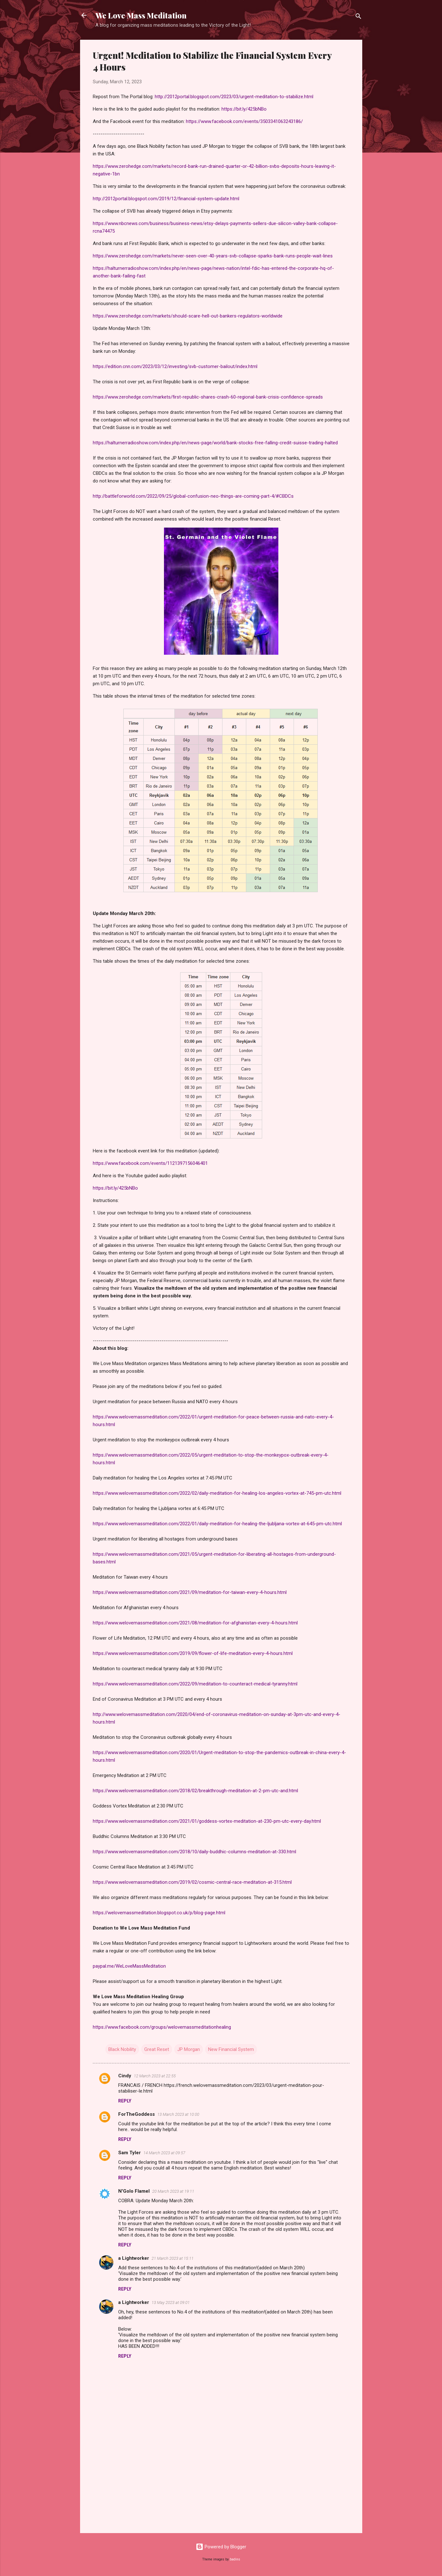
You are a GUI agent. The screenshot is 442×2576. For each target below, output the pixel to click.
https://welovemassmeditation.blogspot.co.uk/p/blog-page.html (159, 1913)
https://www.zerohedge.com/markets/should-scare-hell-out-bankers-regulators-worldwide (187, 316)
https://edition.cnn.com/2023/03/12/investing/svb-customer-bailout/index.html (175, 366)
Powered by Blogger (221, 2547)
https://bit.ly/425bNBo (244, 109)
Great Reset (156, 2049)
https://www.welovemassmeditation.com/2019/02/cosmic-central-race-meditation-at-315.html (192, 1882)
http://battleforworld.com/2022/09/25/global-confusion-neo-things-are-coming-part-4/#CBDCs (193, 496)
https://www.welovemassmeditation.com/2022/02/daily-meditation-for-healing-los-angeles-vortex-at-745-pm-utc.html (217, 1493)
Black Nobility (122, 2049)
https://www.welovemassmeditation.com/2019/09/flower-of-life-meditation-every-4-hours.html (193, 1653)
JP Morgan (188, 2049)
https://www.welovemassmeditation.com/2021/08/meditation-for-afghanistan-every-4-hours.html (195, 1623)
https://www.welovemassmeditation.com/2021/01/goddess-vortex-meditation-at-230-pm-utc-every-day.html (207, 1821)
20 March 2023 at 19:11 (173, 2191)
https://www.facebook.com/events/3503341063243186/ (244, 121)
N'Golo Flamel (134, 2191)
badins (235, 2559)
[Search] (358, 17)
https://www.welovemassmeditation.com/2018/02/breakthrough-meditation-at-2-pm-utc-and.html (195, 1791)
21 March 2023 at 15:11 (173, 2258)
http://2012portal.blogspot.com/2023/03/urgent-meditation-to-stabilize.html (234, 96)
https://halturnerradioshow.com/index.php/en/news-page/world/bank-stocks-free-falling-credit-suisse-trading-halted (215, 443)
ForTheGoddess (136, 2114)
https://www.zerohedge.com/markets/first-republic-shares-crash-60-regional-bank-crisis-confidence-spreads (208, 397)
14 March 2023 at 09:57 (164, 2152)
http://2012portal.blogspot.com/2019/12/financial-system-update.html (166, 199)
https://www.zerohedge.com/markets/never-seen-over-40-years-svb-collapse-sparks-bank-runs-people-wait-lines (213, 256)
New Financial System (231, 2049)
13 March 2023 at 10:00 (178, 2114)
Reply (124, 2100)
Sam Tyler (129, 2153)
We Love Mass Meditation (141, 15)
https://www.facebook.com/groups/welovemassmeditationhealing (162, 2027)
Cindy (124, 2076)
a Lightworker (133, 2258)
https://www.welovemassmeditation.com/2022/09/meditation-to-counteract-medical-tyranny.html (195, 1684)
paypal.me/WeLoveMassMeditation (129, 1966)
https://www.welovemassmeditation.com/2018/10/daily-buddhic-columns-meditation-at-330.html (194, 1852)
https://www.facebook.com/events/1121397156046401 (150, 1163)
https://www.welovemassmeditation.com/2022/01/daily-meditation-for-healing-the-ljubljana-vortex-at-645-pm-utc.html (217, 1524)
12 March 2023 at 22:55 (155, 2076)
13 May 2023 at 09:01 (171, 2302)
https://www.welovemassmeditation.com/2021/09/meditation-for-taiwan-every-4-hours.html (190, 1592)
